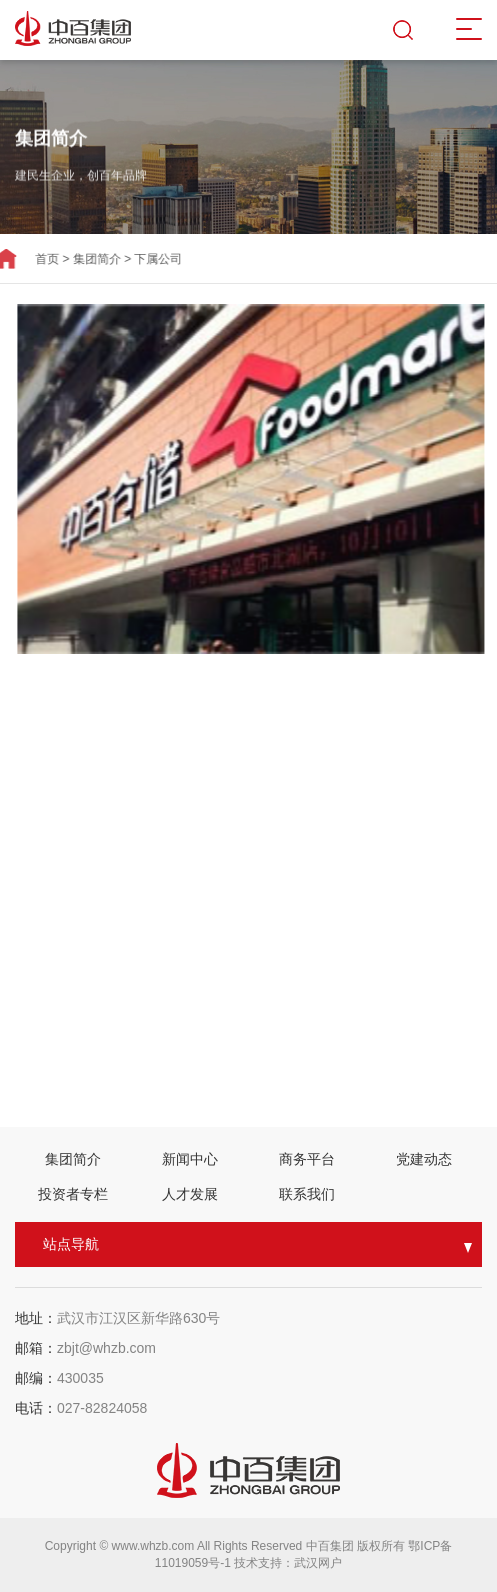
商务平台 (307, 1159)
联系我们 (307, 1194)
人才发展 (190, 1194)
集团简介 (85, 259)
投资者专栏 (73, 1194)
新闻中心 (190, 1159)
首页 (35, 259)
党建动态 (424, 1159)
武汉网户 (318, 1563)
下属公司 (147, 259)
